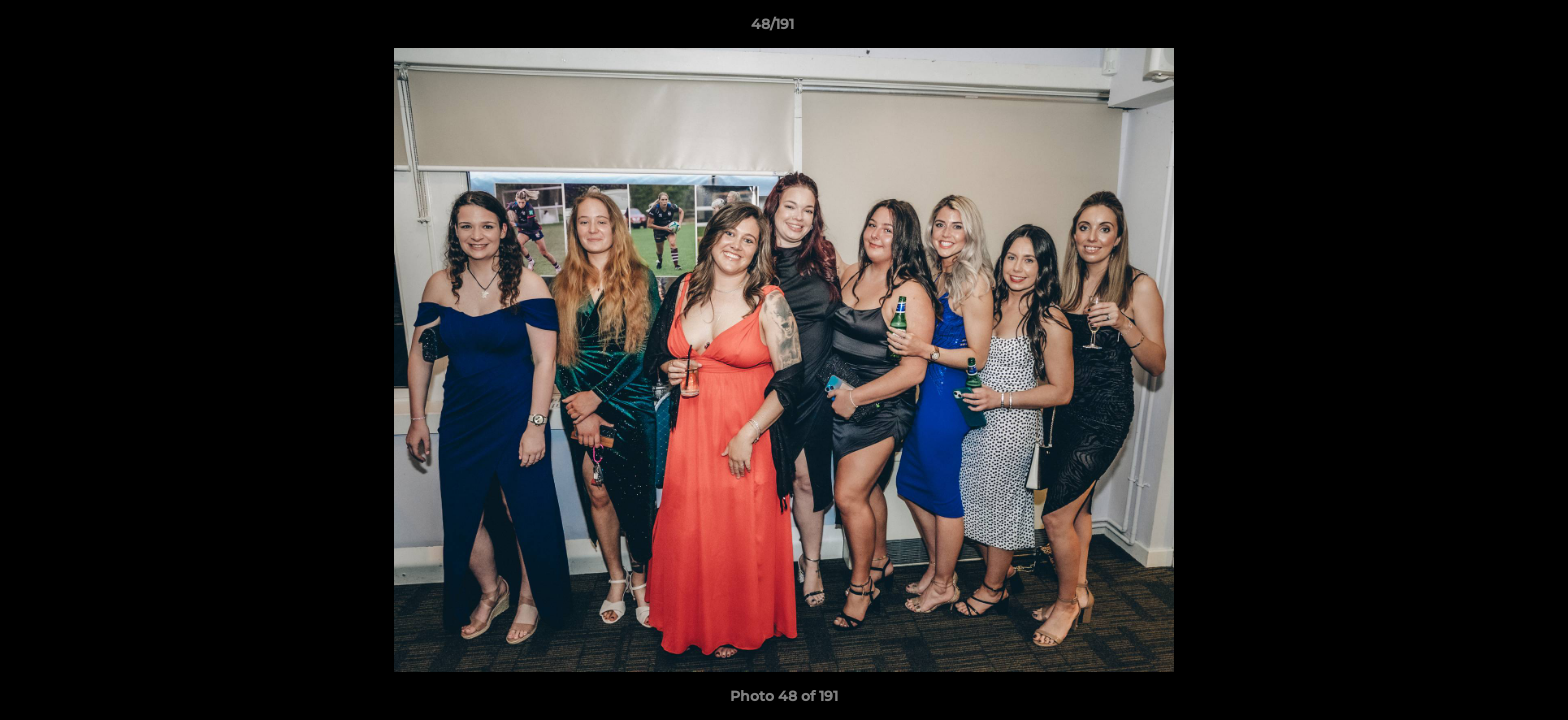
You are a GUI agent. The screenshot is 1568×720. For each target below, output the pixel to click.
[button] (1484, 29)
